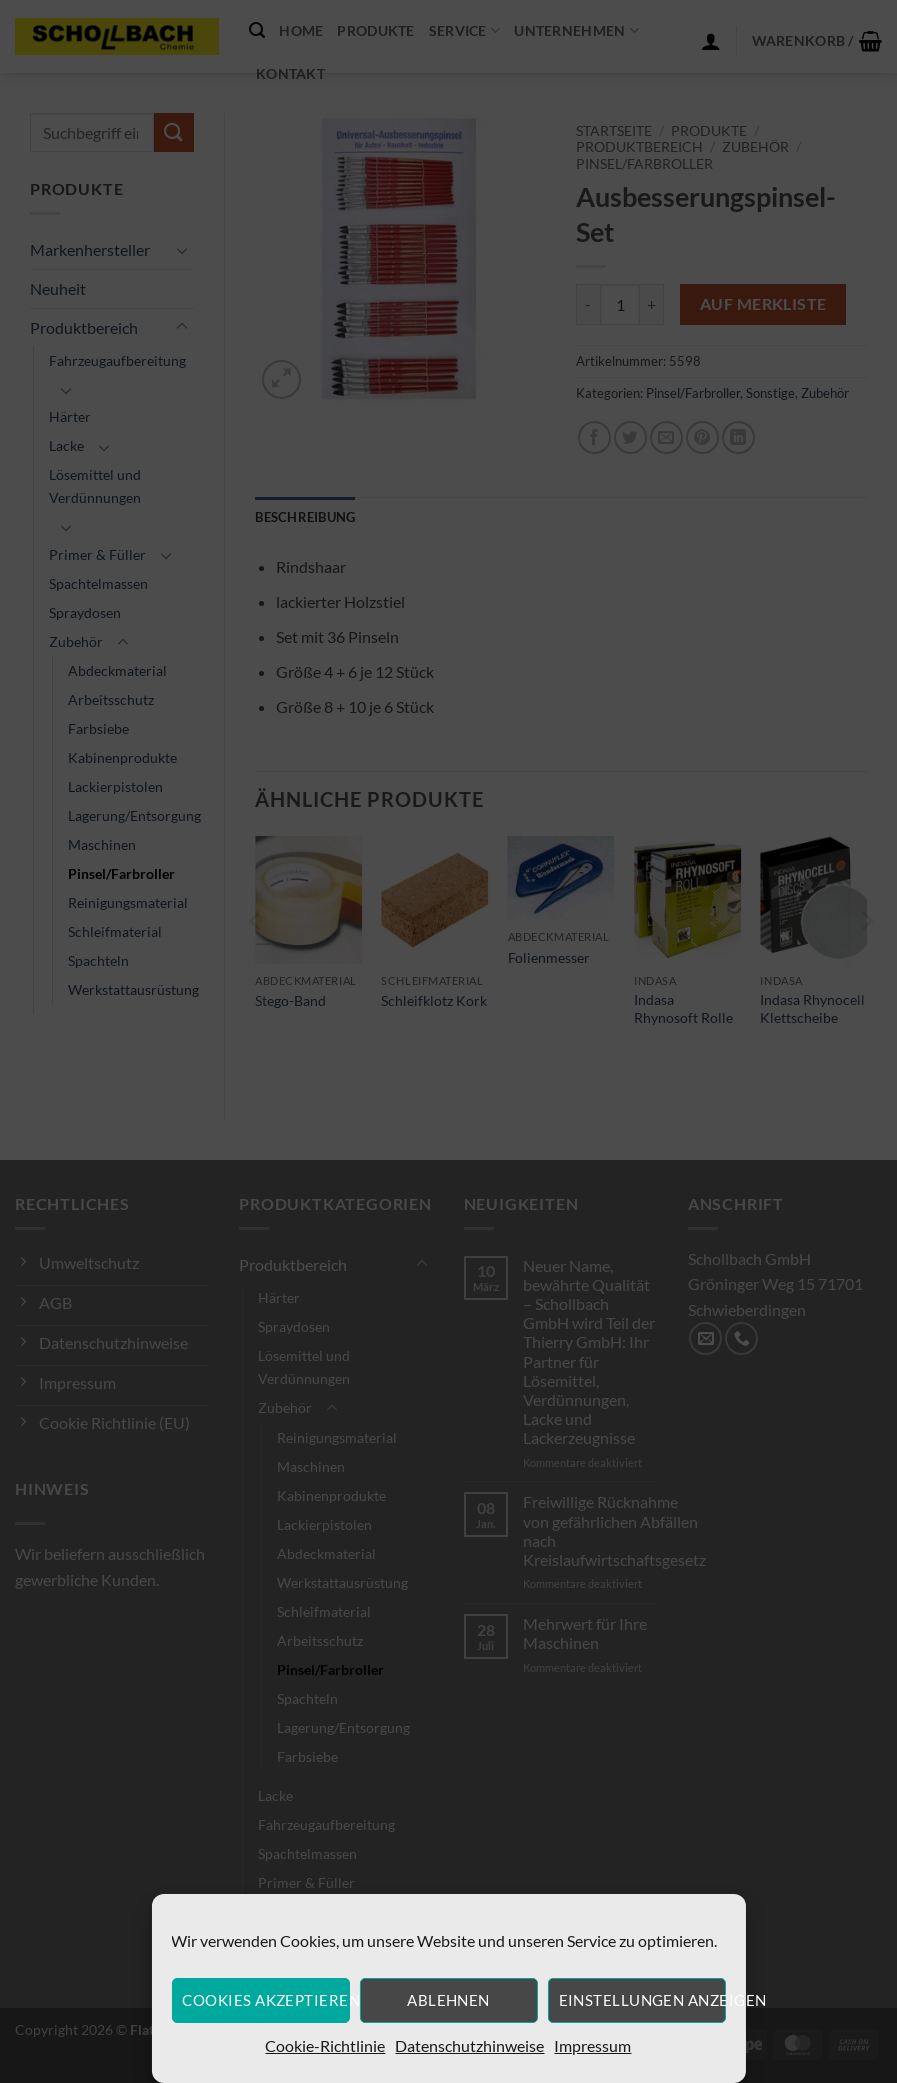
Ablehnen (448, 2000)
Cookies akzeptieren (265, 2000)
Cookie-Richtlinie (325, 2045)
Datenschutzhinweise (469, 2045)
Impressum (592, 2045)
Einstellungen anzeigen (642, 2000)
